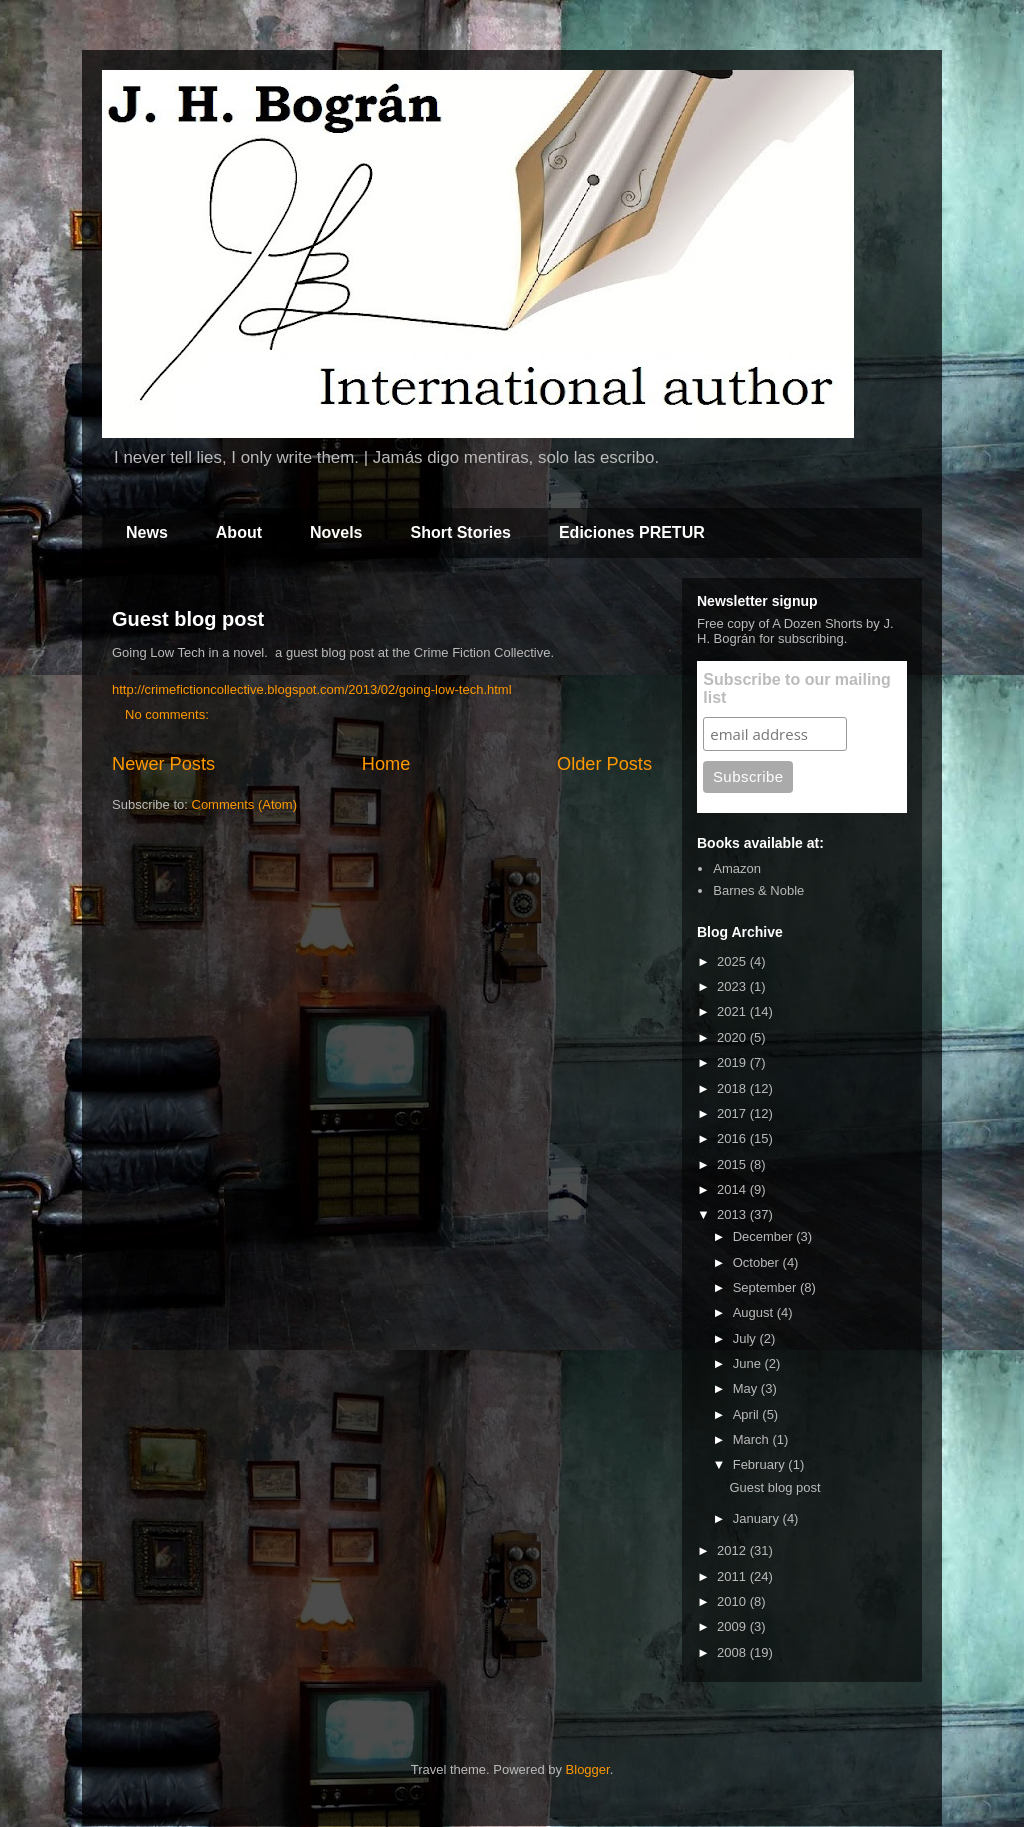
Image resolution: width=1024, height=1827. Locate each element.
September (766, 1287)
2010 (733, 1601)
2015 (733, 1164)
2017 (733, 1113)
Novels (336, 532)
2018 (733, 1088)
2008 (733, 1652)
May (747, 1388)
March (753, 1439)
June (749, 1363)
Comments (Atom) (244, 804)
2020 (733, 1037)
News (147, 532)
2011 (733, 1576)
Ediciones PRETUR (632, 532)
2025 (733, 961)
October (758, 1262)
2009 (733, 1626)
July (746, 1338)
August (755, 1312)
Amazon (737, 868)
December (765, 1236)
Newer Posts (163, 764)
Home (386, 764)
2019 (733, 1062)
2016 (733, 1138)
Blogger (588, 1769)
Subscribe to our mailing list (797, 688)
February (761, 1464)
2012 (733, 1550)
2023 (733, 986)
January (758, 1518)
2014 (733, 1189)
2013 (733, 1214)
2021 (733, 1011)
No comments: (168, 714)
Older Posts (604, 764)
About (239, 532)
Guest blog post (188, 619)
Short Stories (460, 532)
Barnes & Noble (758, 890)
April (748, 1414)
